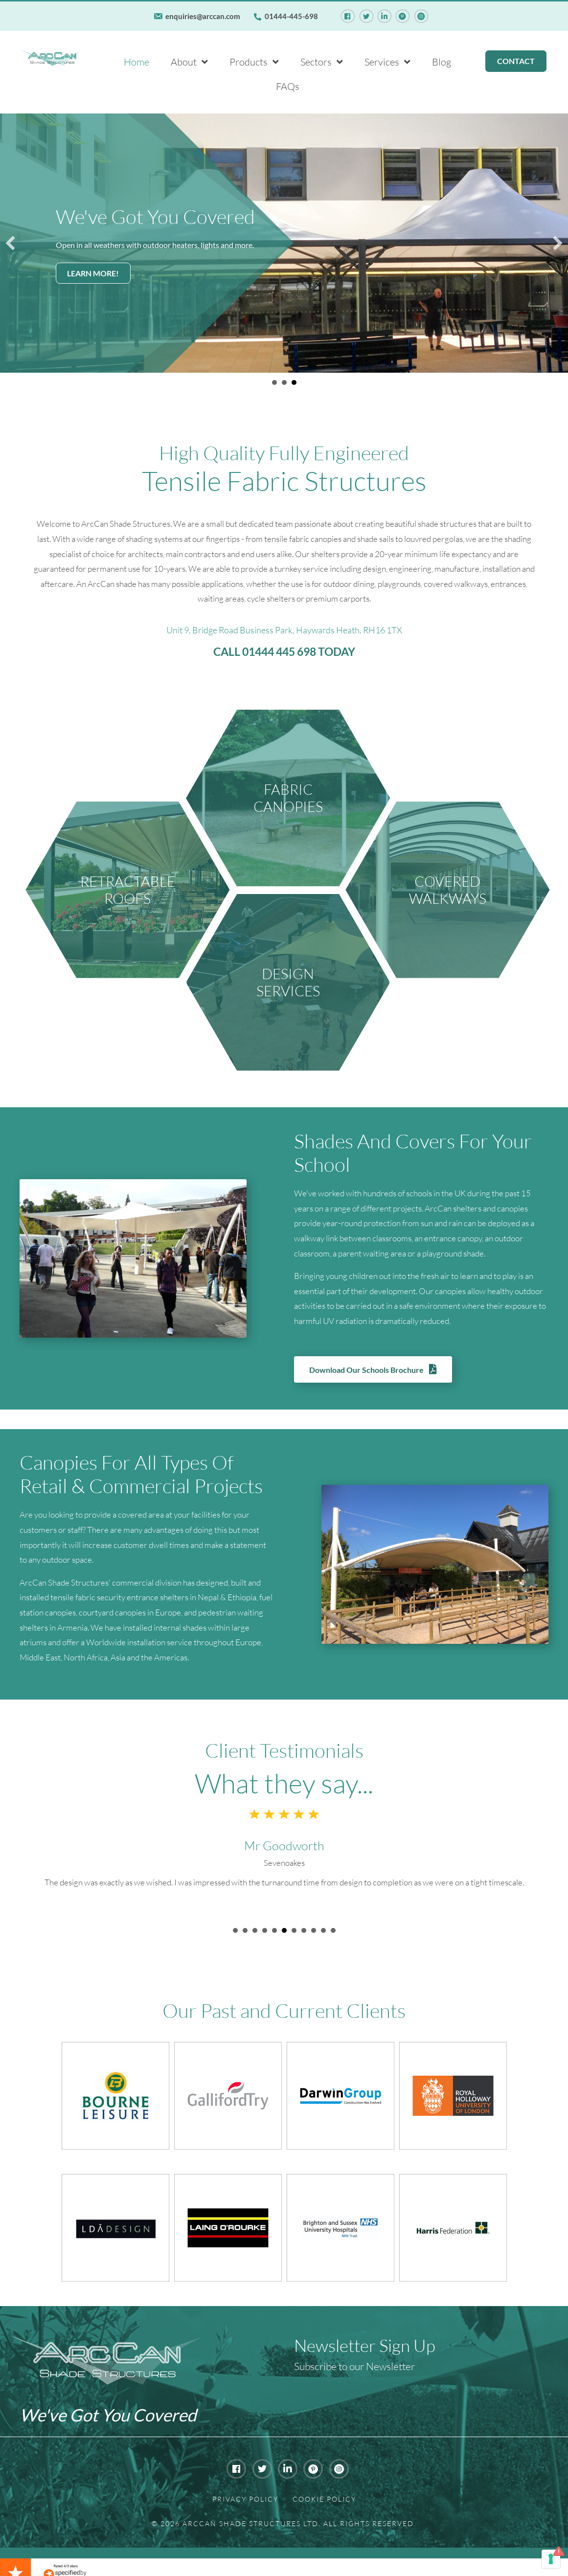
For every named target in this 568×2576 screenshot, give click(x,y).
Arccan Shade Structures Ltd (250, 2521)
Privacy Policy (245, 2497)
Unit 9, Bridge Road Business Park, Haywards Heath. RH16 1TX (284, 628)
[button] (10, 241)
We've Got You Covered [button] (274, 381)
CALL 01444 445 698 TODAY (284, 649)
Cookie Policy (324, 2497)
